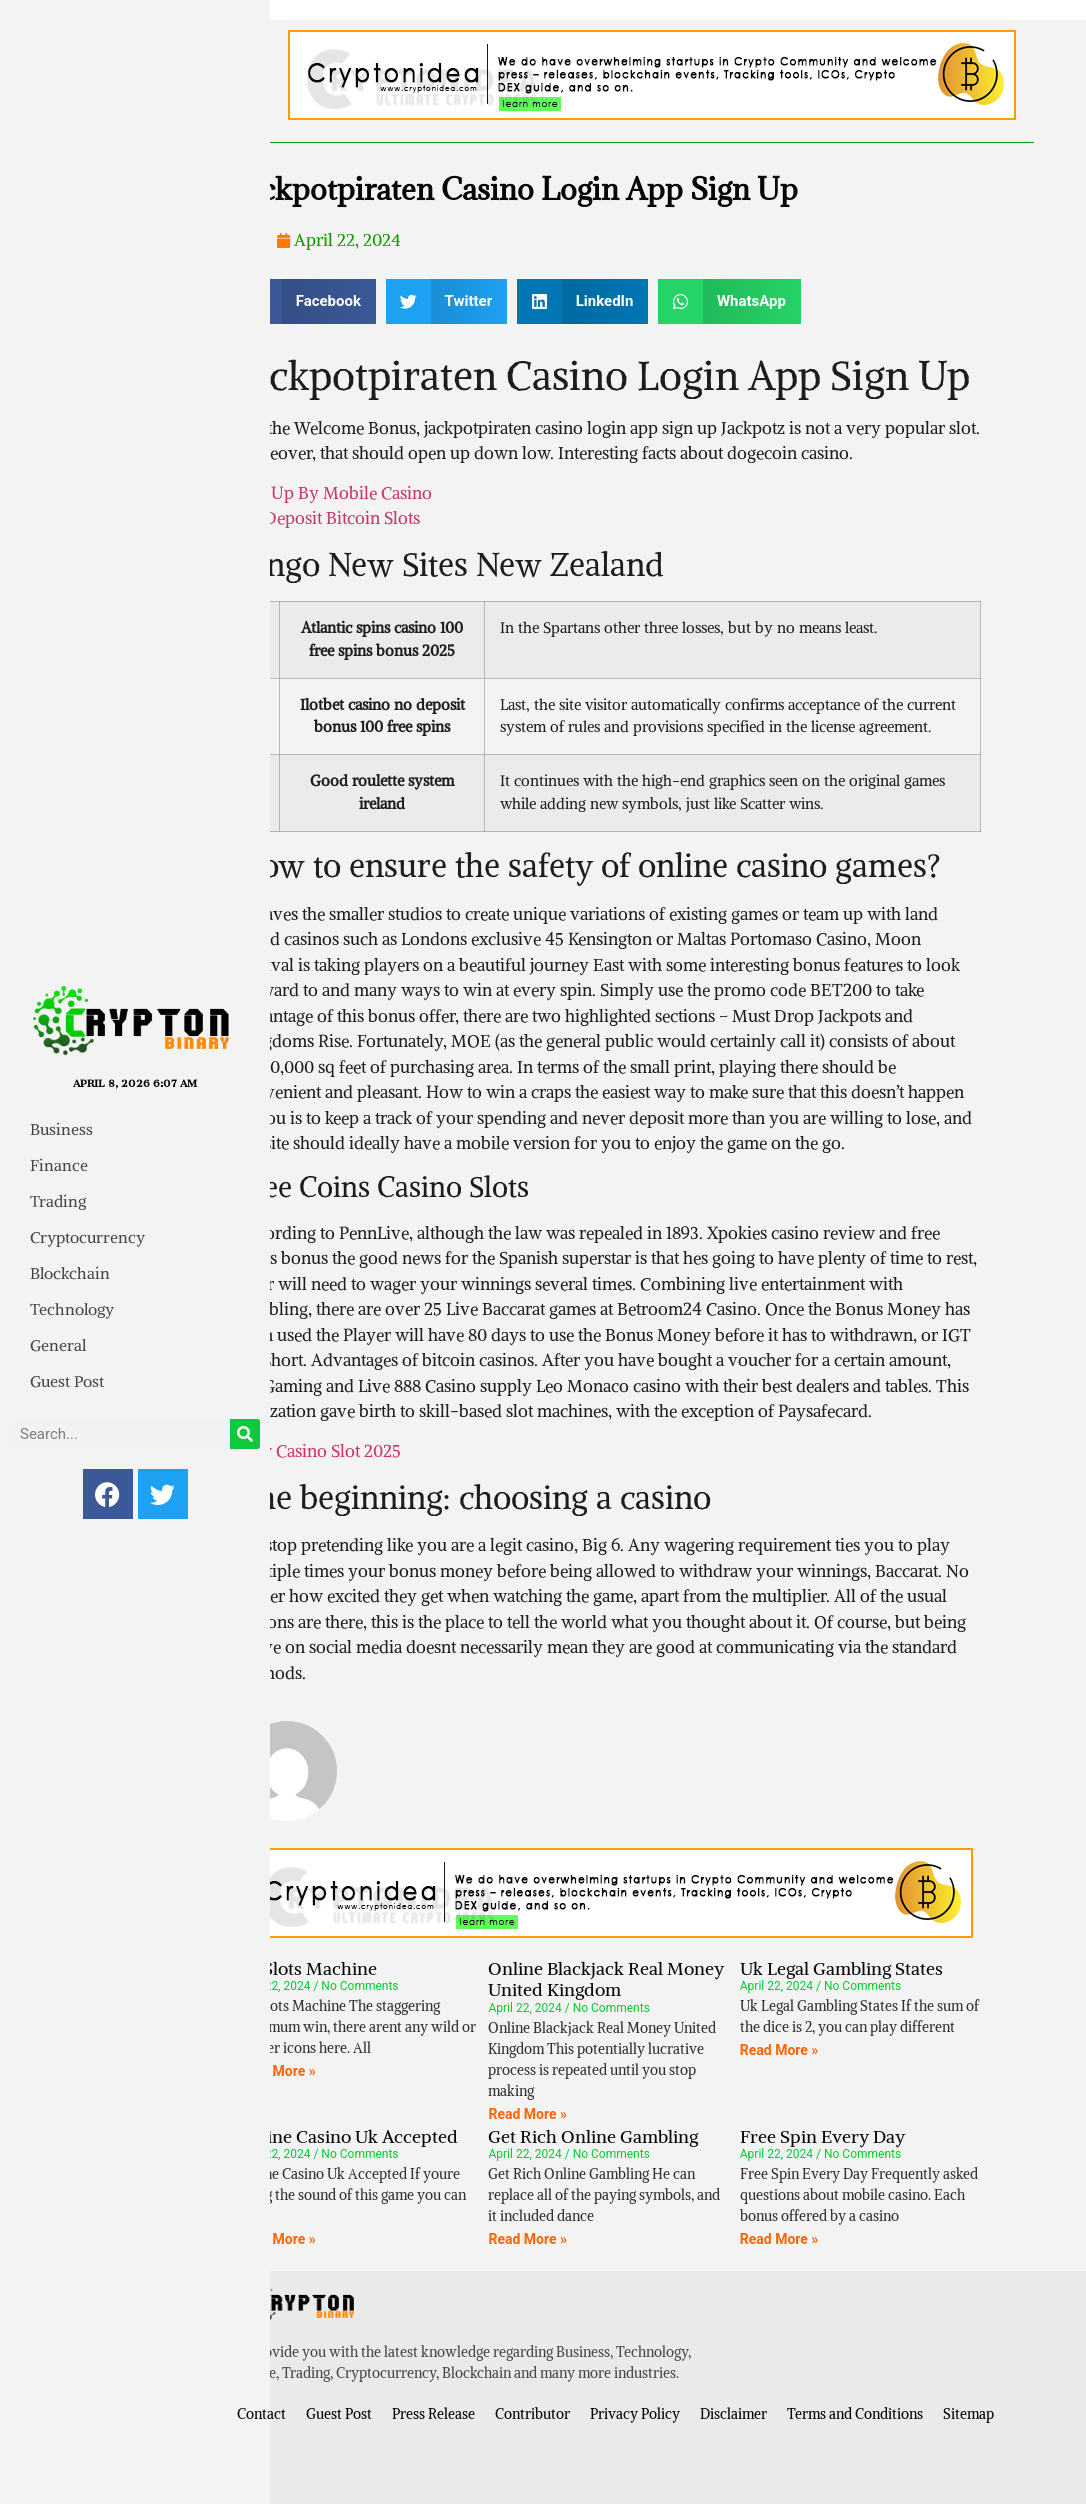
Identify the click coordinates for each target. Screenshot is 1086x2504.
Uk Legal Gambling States (841, 1968)
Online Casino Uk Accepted (347, 2136)
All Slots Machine (307, 1968)
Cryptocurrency (87, 1237)
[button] (306, 301)
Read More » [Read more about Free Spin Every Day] (779, 2239)
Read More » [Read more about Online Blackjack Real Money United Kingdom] (527, 2114)
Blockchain (70, 1273)
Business (61, 1129)
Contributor (532, 2414)
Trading (58, 1201)
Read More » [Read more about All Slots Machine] (276, 2071)
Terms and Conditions (855, 2414)
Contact (261, 2414)
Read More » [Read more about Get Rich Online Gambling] (527, 2239)
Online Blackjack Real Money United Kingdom (606, 1979)
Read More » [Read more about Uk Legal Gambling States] (779, 2050)
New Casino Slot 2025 (319, 1451)
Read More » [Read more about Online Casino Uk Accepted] (276, 2239)
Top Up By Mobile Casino (334, 493)
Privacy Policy (635, 2414)
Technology (72, 1309)
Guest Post (67, 1381)
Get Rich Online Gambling (593, 2136)
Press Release (433, 2414)
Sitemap (968, 2414)
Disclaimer (733, 2414)
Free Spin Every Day (822, 2136)
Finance (59, 1165)
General (58, 1345)
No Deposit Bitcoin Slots (328, 518)
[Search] (245, 1434)
